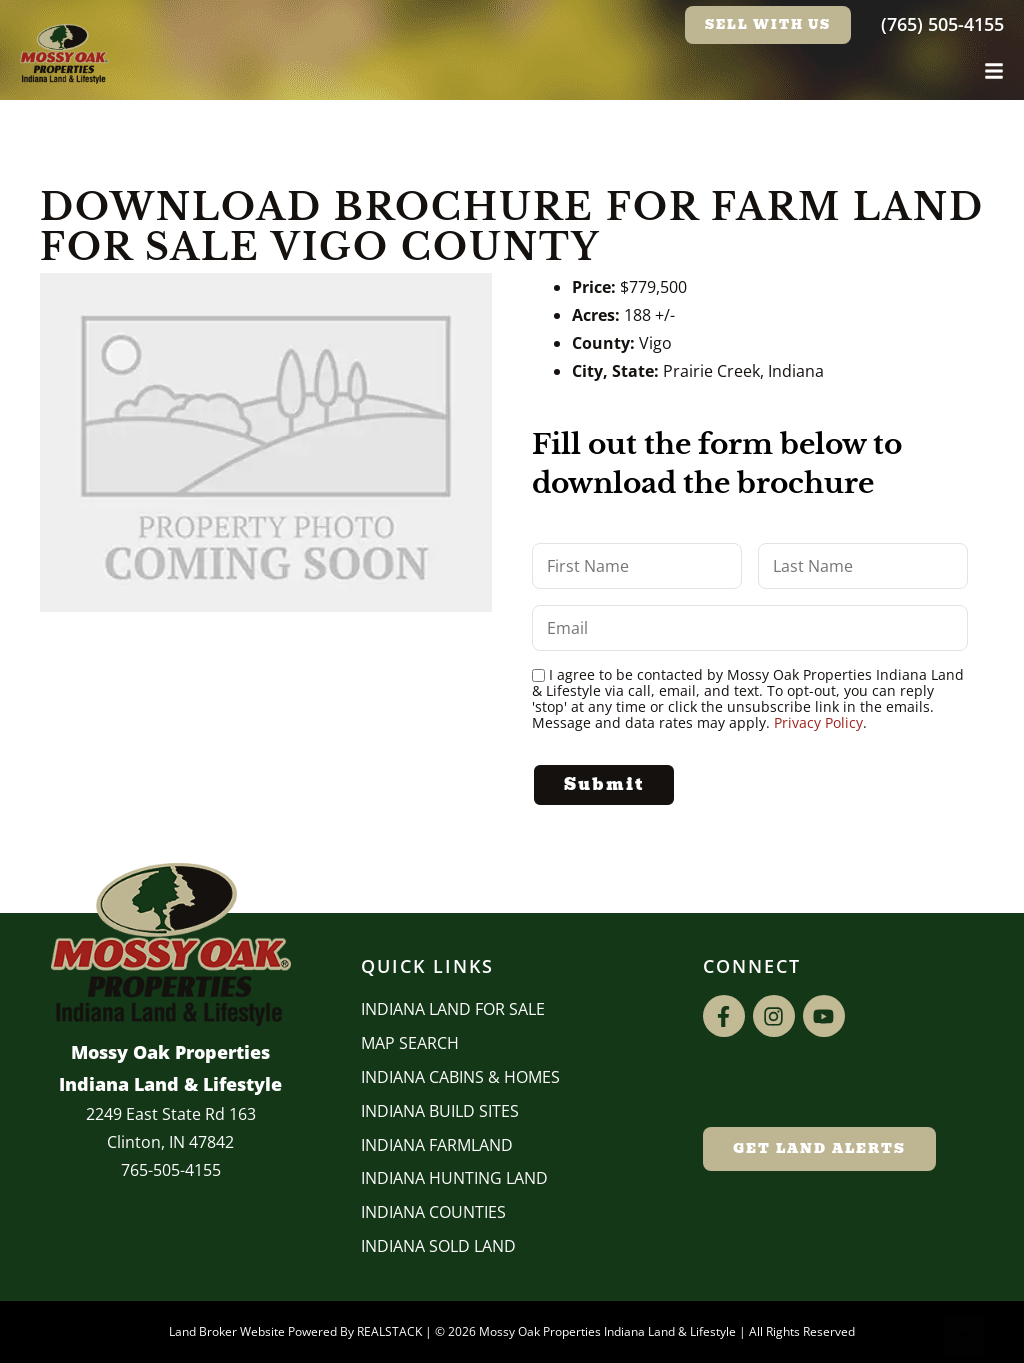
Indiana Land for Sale (453, 1009)
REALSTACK (389, 1331)
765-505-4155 (171, 1170)
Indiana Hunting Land (454, 1178)
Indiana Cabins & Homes (460, 1077)
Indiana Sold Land (438, 1246)
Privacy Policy (818, 722)
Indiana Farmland (437, 1145)
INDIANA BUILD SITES (440, 1111)
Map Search (410, 1043)
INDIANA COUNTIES (433, 1212)
